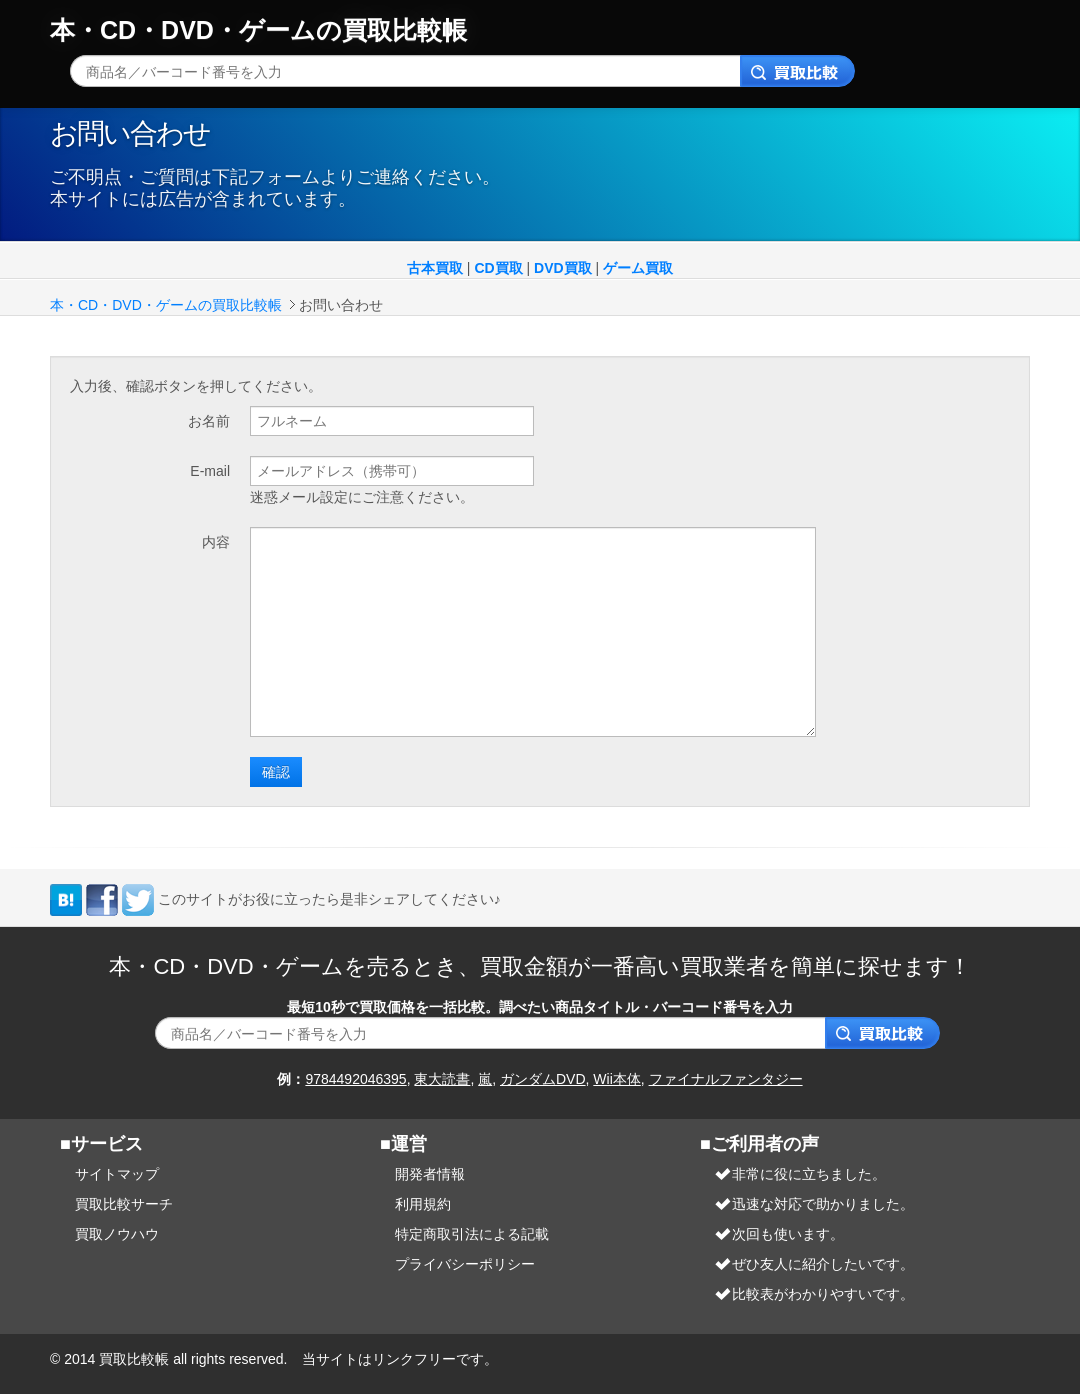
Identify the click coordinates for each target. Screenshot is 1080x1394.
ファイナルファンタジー (726, 1079)
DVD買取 (563, 268)
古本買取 (435, 268)
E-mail (210, 471)
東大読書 (442, 1079)
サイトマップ (117, 1174)
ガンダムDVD (543, 1079)
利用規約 (423, 1204)
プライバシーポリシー (465, 1264)
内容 (216, 542)
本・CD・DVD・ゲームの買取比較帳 (258, 30)
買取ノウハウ (117, 1234)
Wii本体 (616, 1079)
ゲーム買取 (638, 268)
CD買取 (498, 268)
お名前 (209, 421)
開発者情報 (430, 1174)
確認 (276, 771)
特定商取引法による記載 (472, 1234)
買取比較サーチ (124, 1204)
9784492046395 (355, 1079)
